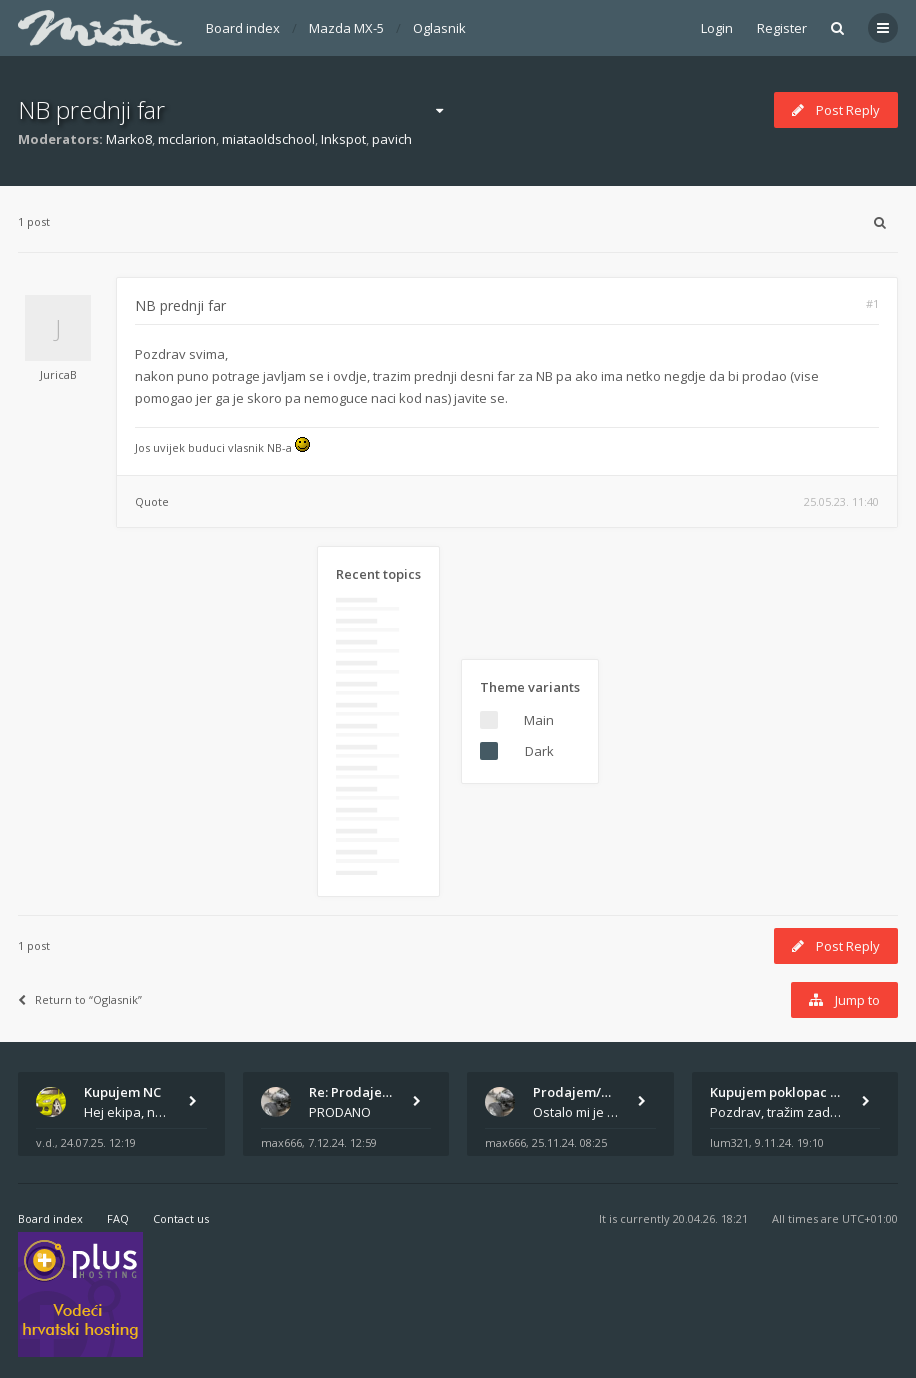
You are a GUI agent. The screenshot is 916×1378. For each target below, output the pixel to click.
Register (782, 28)
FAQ (118, 1218)
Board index (243, 28)
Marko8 (129, 139)
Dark (539, 751)
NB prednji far (91, 109)
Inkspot (343, 139)
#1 (872, 303)
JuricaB (58, 374)
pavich (392, 139)
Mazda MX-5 (346, 28)
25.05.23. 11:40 (841, 501)
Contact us (181, 1218)
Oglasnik (439, 28)
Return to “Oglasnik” (80, 999)
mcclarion (187, 139)
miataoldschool (268, 139)
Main (539, 720)
